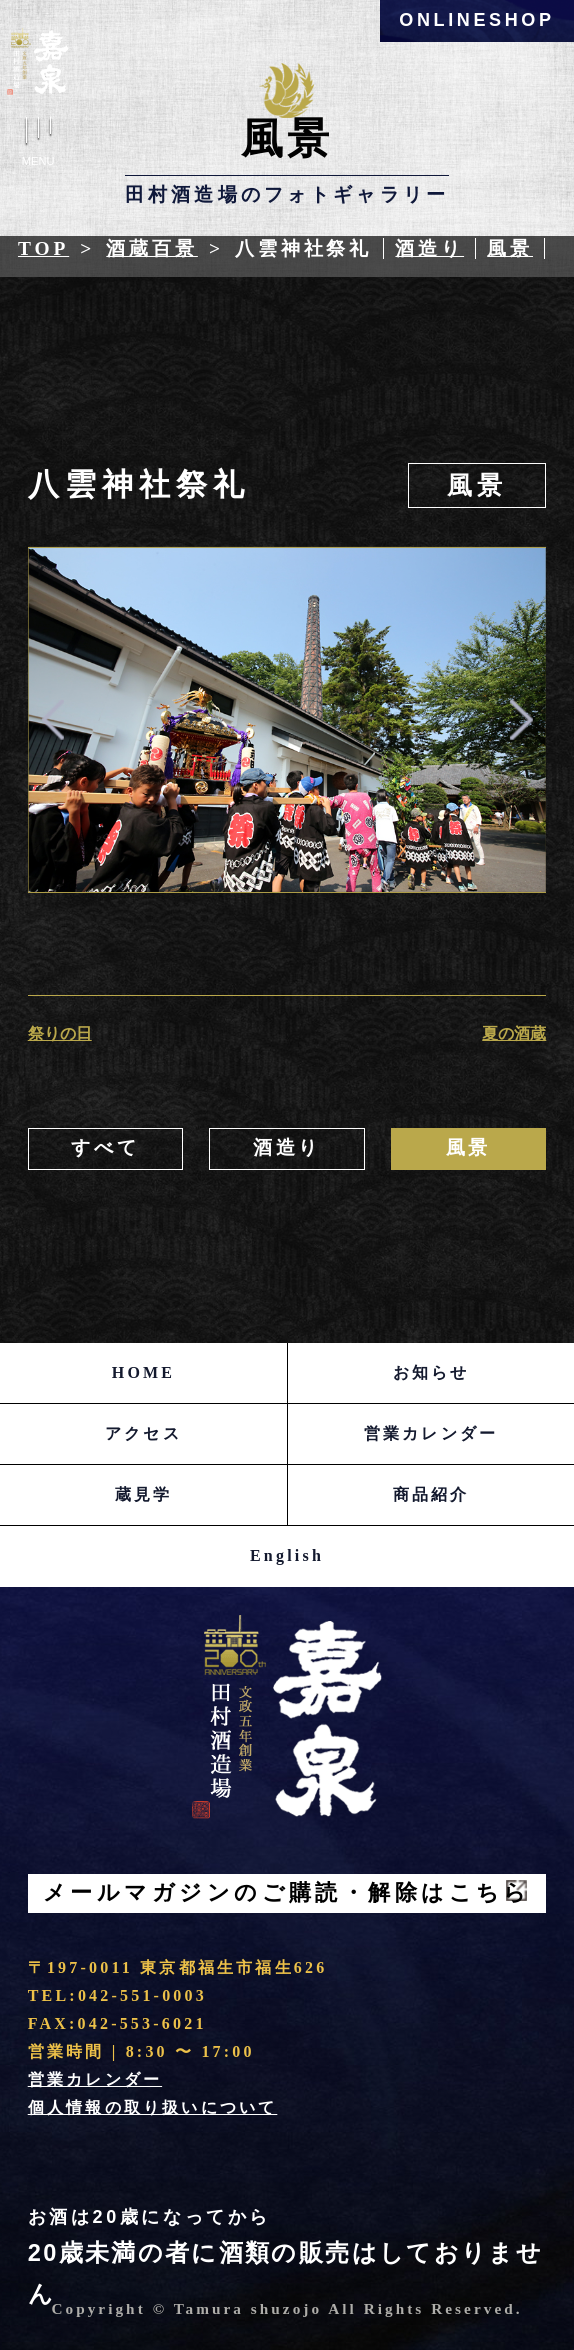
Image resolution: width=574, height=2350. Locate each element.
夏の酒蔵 (514, 1033)
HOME (143, 1372)
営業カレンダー (431, 1433)
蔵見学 (144, 1494)
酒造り (429, 248)
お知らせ (431, 1372)
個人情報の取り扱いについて (153, 2107)
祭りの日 (60, 1033)
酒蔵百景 (152, 248)
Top (43, 248)
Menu (38, 145)
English (287, 1555)
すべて (105, 1147)
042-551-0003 (142, 1995)
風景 (510, 248)
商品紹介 (431, 1494)
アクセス (143, 1433)
